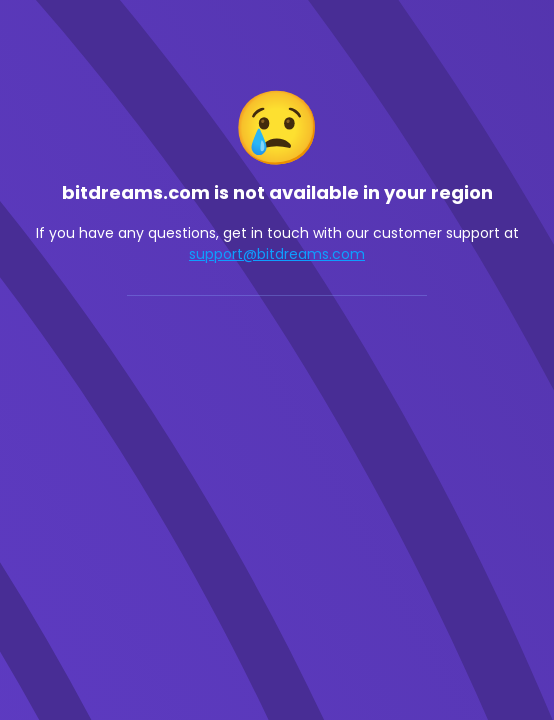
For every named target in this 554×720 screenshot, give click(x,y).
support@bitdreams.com (277, 254)
